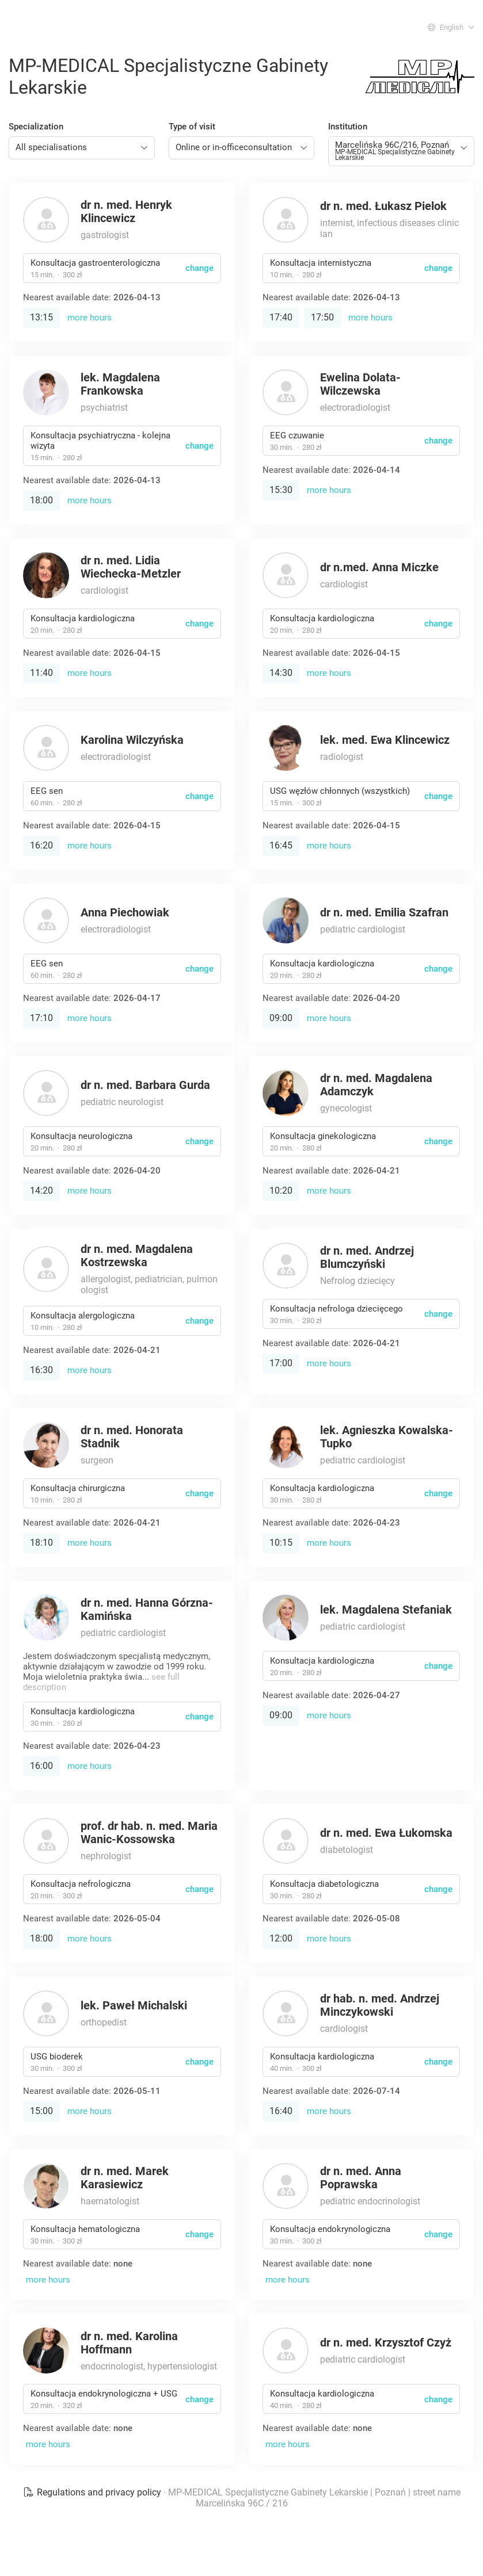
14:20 (41, 1190)
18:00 (41, 500)
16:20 (41, 845)
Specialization (36, 126)
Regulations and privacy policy (93, 2492)
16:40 (280, 2110)
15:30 (280, 489)
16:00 (41, 1765)
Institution (347, 126)
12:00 (280, 1938)
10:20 (280, 1190)
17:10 (41, 1017)
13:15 (41, 317)
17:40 (280, 317)
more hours (89, 317)
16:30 (41, 1370)
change (199, 268)
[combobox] (82, 147)
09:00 (280, 1017)
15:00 (41, 2110)
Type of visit (192, 126)
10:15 (280, 1542)
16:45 (280, 845)
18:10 (41, 1542)
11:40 (41, 672)
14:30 (280, 672)
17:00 (280, 1363)
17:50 (322, 317)
